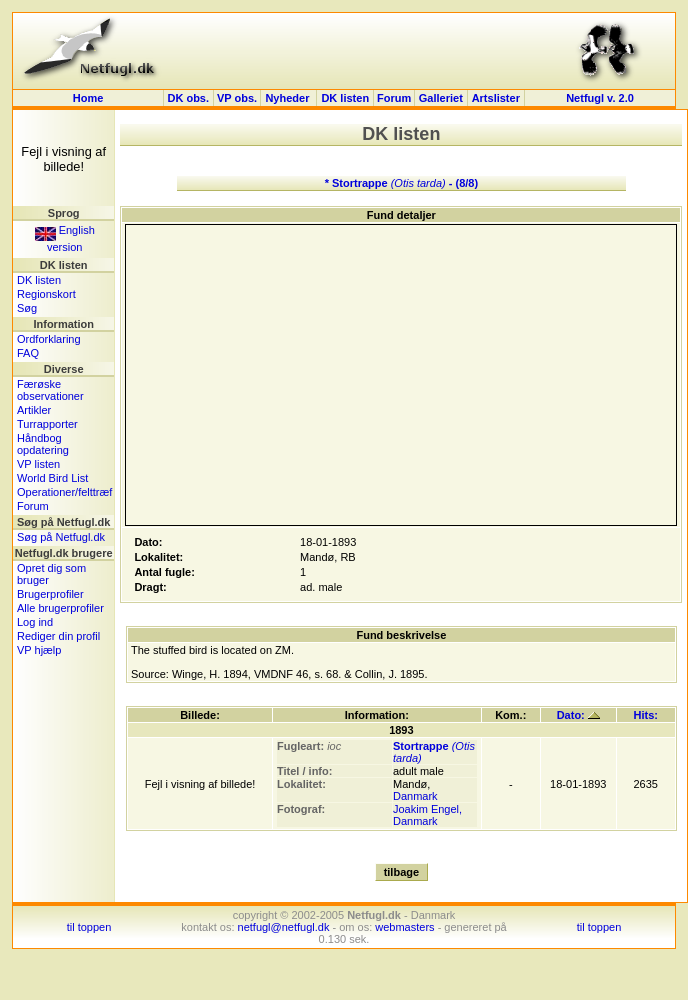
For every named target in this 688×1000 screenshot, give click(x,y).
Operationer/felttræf (64, 492)
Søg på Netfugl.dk (61, 537)
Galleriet (441, 98)
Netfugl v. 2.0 (600, 98)
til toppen (89, 927)
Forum (394, 98)
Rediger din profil (58, 636)
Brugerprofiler (50, 594)
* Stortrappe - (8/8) (401, 183)
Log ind (35, 622)
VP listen (38, 464)
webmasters (404, 927)
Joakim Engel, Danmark (427, 815)
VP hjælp (39, 650)
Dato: (578, 715)
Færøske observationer (50, 390)
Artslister (496, 98)
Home (88, 98)
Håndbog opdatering (43, 444)
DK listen (345, 98)
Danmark (415, 796)
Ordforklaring (49, 339)
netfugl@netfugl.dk (284, 927)
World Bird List (52, 478)
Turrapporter (47, 424)
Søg (27, 308)
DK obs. (188, 98)
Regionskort (46, 294)
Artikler (34, 410)
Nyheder (288, 98)
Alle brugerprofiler (60, 608)
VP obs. (237, 98)
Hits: (646, 715)
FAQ (28, 353)
